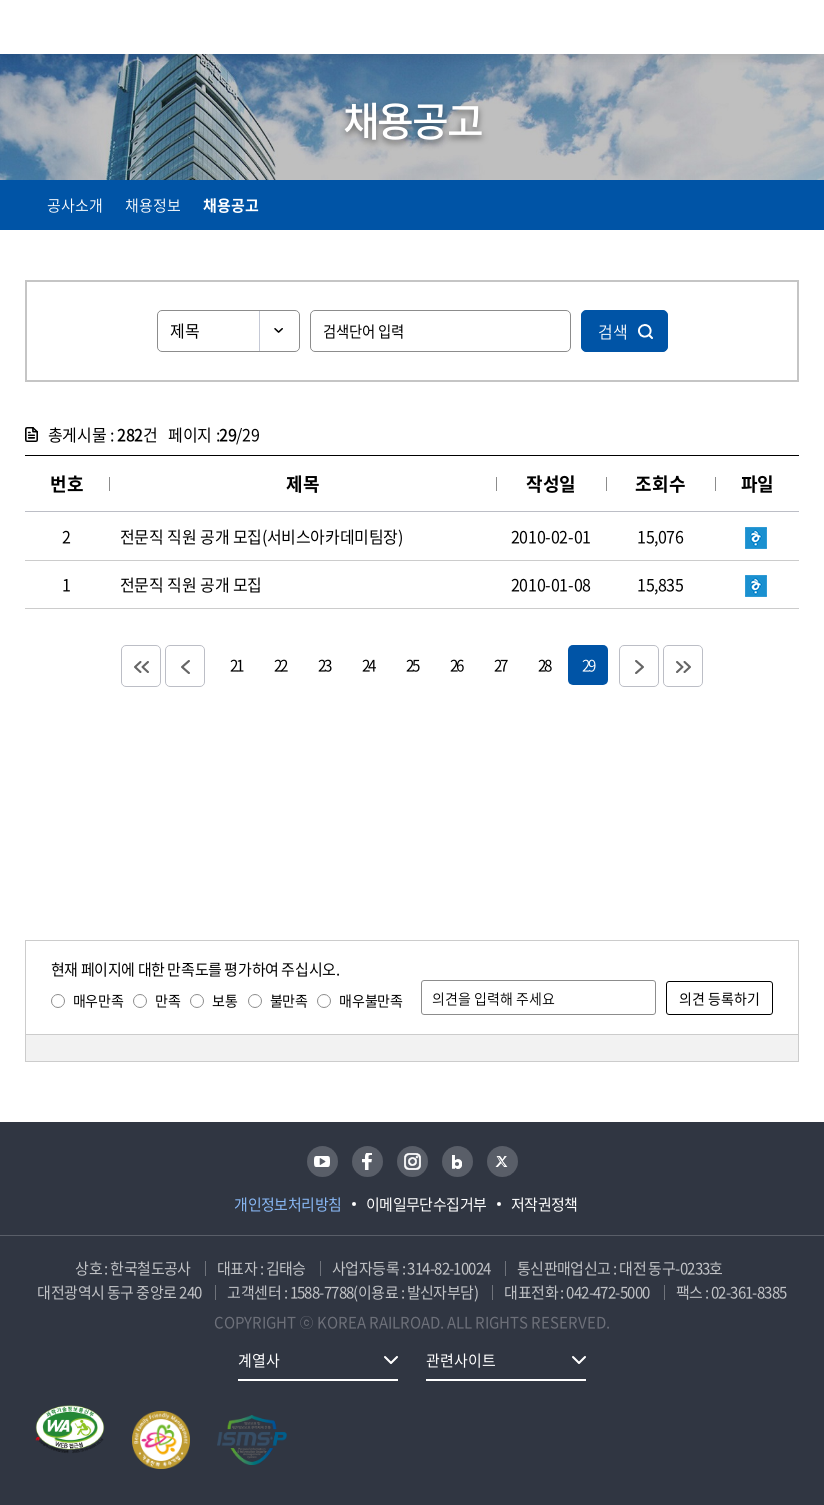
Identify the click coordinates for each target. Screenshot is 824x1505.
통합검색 (746, 30)
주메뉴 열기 (787, 30)
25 (412, 664)
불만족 (289, 1000)
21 (236, 664)
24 (368, 664)
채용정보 (153, 205)
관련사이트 (461, 1360)
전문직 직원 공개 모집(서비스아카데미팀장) (261, 536)
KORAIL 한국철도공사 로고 (103, 27)
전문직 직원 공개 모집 (191, 584)
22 (280, 664)
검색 (613, 331)
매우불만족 (370, 1000)
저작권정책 (544, 1204)
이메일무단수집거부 (426, 1204)
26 (456, 664)
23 (324, 664)
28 (544, 664)
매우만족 (98, 1000)
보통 (224, 1000)
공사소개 (75, 205)
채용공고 (231, 205)
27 (500, 664)
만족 (167, 1000)
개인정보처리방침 (288, 1204)
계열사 (259, 1360)
